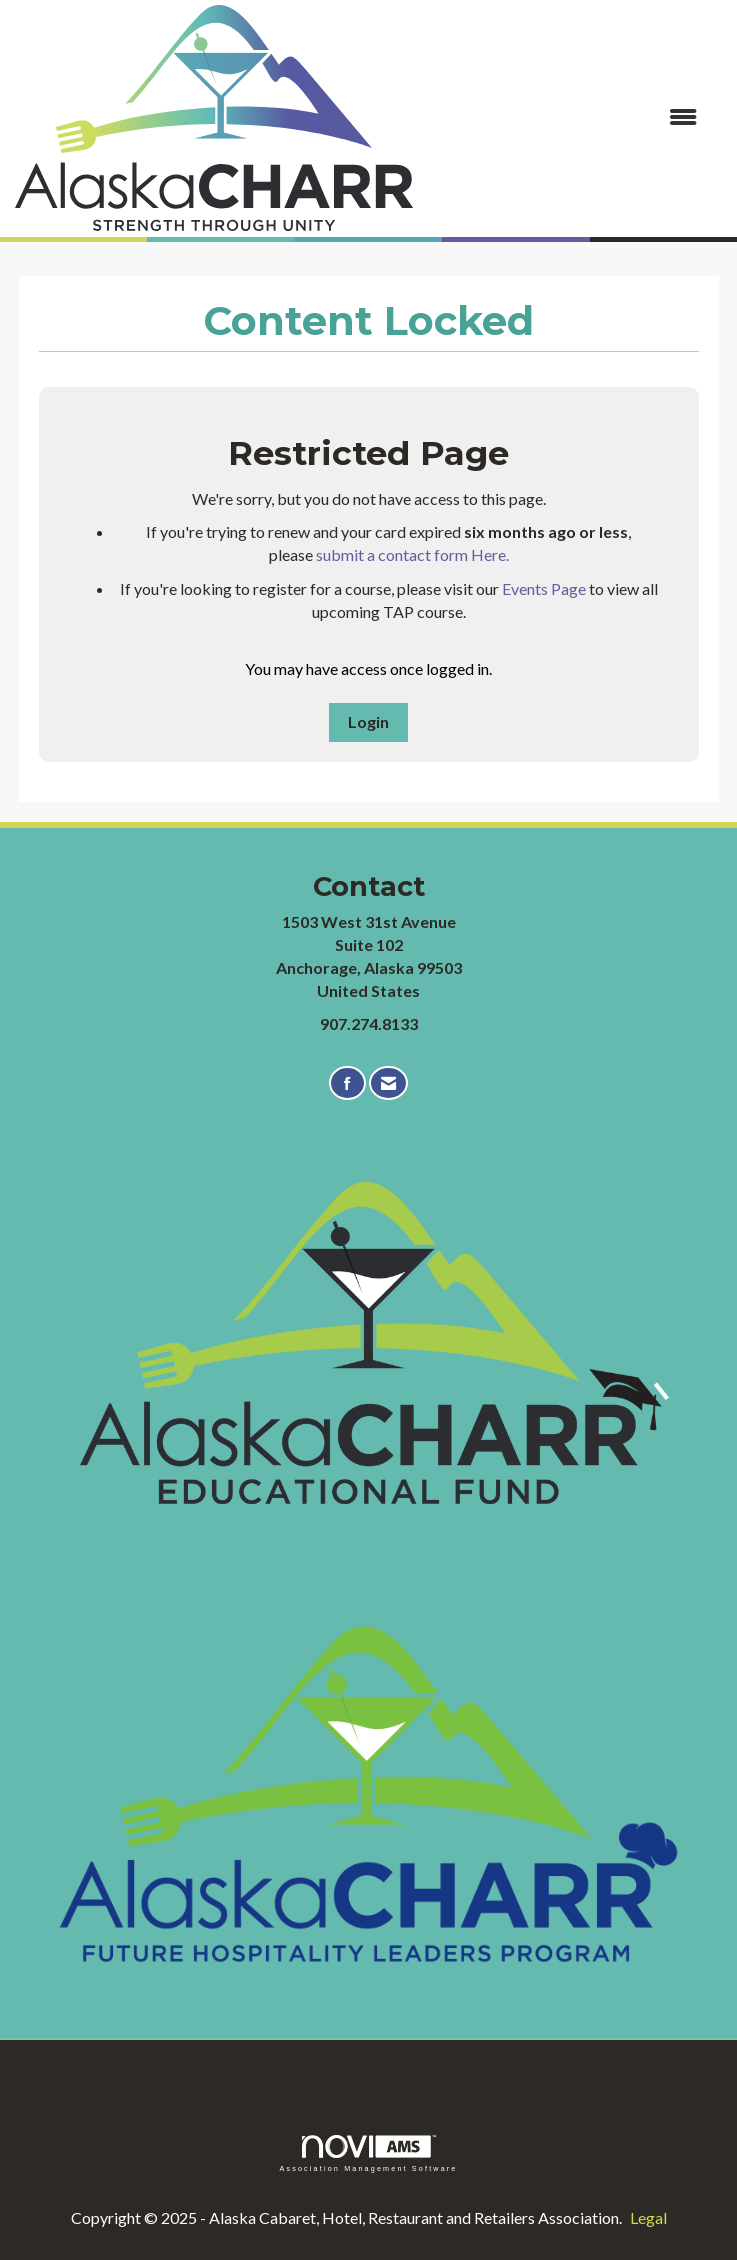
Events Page (544, 588)
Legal (648, 2217)
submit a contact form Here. (412, 554)
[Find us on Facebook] (347, 1083)
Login (368, 721)
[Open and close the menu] (565, 117)
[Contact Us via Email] (388, 1083)
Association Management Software (368, 2153)
